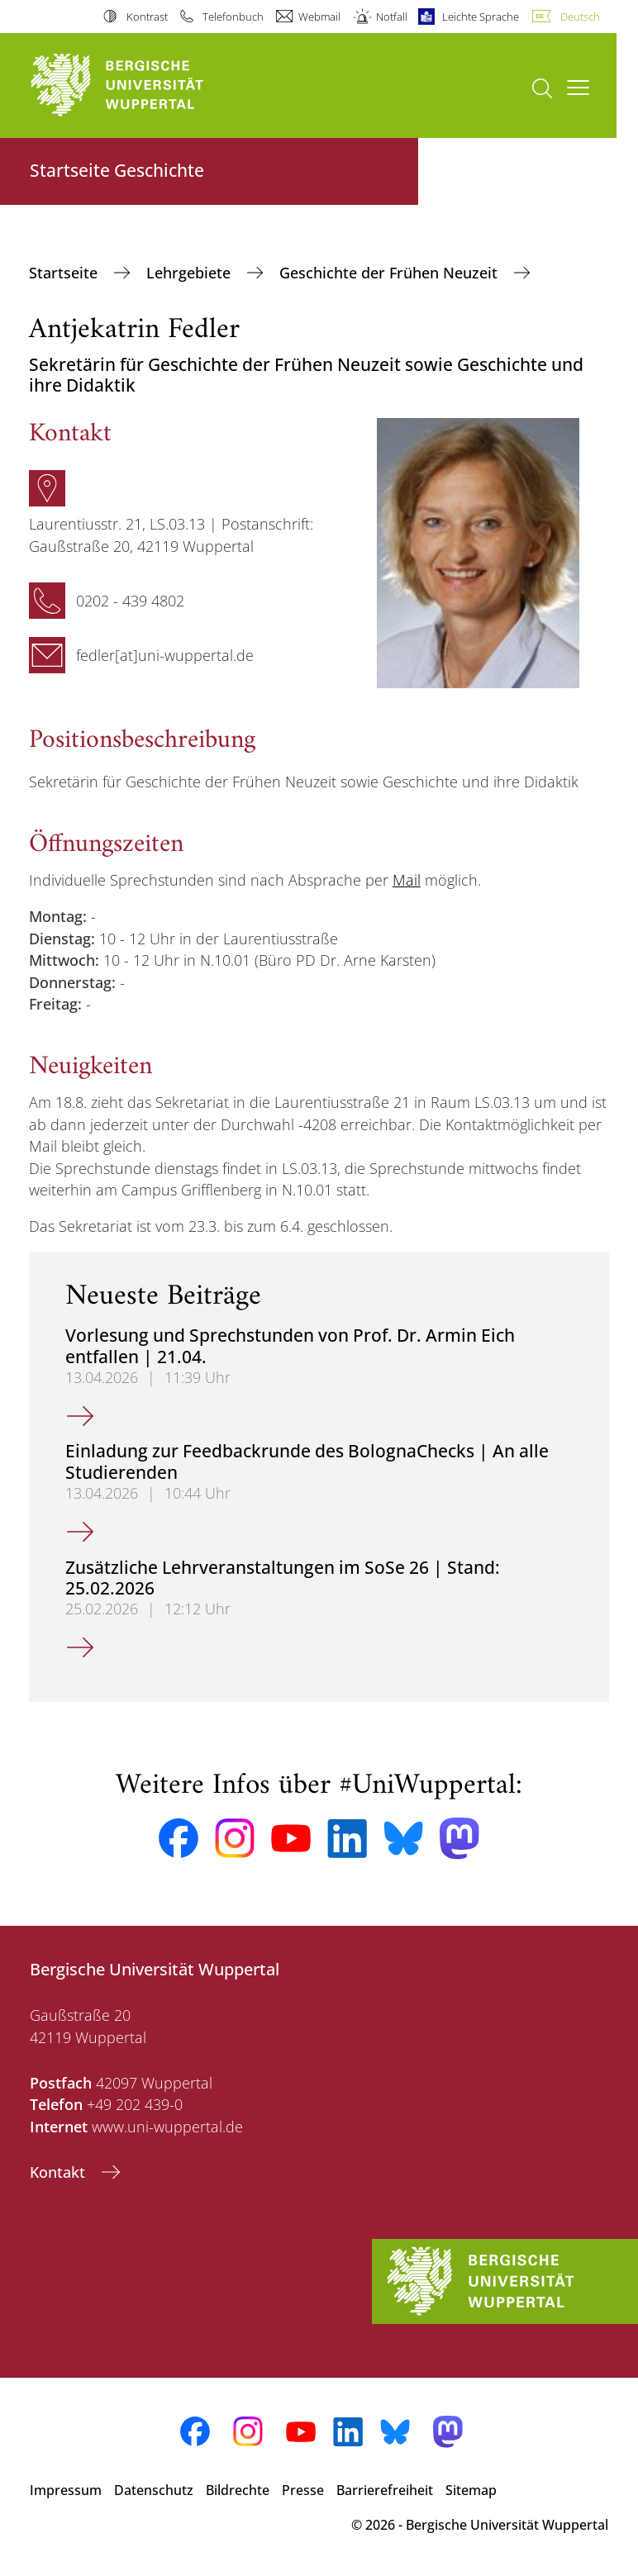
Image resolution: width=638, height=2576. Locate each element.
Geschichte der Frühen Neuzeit (390, 273)
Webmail (319, 16)
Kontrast (147, 16)
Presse (303, 2490)
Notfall (391, 16)
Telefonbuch (233, 16)
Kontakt (59, 2172)
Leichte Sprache (480, 16)
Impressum (66, 2490)
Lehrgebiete (190, 273)
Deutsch (580, 16)
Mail (407, 880)
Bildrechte (237, 2490)
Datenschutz (153, 2490)
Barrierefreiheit (384, 2490)
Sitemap (471, 2490)
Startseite (65, 273)
